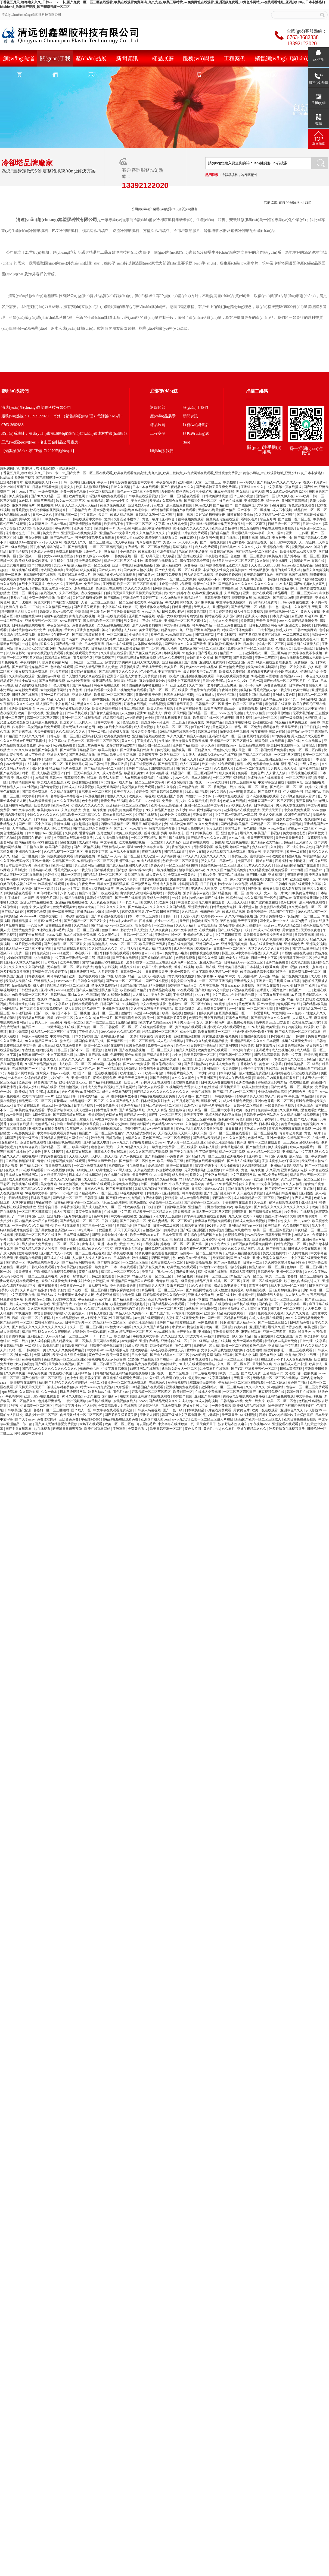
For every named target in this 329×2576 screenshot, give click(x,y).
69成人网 (171, 602)
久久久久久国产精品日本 (23, 759)
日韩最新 (104, 958)
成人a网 (39, 985)
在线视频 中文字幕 (118, 1212)
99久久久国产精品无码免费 (298, 621)
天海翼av (72, 570)
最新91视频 (62, 824)
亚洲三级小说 (125, 861)
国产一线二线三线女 (101, 1022)
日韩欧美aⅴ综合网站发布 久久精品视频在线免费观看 (281, 1115)
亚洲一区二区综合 (25, 593)
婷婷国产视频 (183, 1396)
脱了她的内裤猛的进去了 (48, 547)
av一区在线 (237, 1008)
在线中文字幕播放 (31, 584)
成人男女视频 (144, 727)
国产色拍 (191, 662)
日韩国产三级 (110, 1004)
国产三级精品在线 (82, 755)
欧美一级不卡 (28, 1138)
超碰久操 (157, 865)
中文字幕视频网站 (243, 1175)
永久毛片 (136, 801)
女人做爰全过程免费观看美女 (54, 907)
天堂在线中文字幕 (232, 888)
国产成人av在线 (110, 570)
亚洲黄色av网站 (49, 676)
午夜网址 (174, 533)
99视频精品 (215, 722)
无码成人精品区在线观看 (243, 1253)
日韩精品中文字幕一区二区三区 (77, 1202)
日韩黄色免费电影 (223, 907)
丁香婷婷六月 (147, 741)
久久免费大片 (224, 768)
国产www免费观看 (137, 1064)
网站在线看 (213, 616)
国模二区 (234, 759)
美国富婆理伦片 (276, 879)
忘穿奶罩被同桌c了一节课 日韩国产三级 (151, 912)
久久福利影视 (171, 856)
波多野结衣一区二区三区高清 (266, 653)
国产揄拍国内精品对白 (157, 958)
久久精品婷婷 (198, 801)
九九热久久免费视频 (224, 621)
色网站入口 (284, 648)
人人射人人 (141, 995)
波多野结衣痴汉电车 (121, 745)
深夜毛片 (277, 625)
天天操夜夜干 (148, 755)
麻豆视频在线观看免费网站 (205, 1161)
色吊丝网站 (42, 865)
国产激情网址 (245, 505)
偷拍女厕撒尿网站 (53, 690)
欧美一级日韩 (246, 1110)
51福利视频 (248, 1415)
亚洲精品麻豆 (172, 662)
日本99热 (283, 948)
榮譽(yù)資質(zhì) (165, 209)
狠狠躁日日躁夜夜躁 (199, 1013)
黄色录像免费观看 (113, 505)
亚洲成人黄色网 (284, 695)
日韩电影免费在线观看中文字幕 (131, 482)
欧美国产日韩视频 (264, 579)
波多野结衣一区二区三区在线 (147, 962)
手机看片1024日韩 (287, 981)
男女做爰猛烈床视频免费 (220, 1036)
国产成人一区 (81, 1410)
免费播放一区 (194, 565)
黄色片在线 (196, 722)
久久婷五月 (302, 607)
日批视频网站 (98, 1285)
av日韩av (96, 764)
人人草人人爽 (188, 542)
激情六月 (11, 607)
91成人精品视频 (122, 515)
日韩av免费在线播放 (294, 602)
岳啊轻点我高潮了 (100, 898)
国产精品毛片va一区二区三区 (112, 925)
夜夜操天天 (8, 713)
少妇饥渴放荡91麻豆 (179, 824)
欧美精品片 (273, 1225)
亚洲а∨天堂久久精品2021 (282, 925)
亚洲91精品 (83, 1373)
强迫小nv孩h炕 (26, 681)
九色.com (170, 542)
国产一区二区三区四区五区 (263, 759)
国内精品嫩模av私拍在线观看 (114, 575)
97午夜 (13, 1405)
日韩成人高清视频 (242, 1272)
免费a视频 (216, 1230)
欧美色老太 (243, 1207)
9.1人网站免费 (177, 524)
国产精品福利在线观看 (106, 1082)
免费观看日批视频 (69, 551)
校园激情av (203, 948)
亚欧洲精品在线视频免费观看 (55, 1272)
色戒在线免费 (299, 1082)
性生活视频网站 (121, 1318)
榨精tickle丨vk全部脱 (233, 884)
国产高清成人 (138, 907)
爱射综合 (168, 491)
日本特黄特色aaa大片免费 (27, 630)
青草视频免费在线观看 (81, 778)
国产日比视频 (22, 602)
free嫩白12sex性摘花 (214, 1267)
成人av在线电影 (155, 976)
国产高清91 (70, 639)
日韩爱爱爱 (20, 699)
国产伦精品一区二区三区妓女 (257, 551)
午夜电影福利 (153, 1198)
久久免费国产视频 (296, 1225)
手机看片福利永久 (180, 1073)
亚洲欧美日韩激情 (22, 708)
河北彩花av (109, 782)
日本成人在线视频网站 (22, 1175)
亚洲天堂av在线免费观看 (79, 533)
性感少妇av (284, 630)
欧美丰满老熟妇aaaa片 (220, 708)
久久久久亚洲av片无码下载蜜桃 (23, 741)
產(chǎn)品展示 (91, 66)
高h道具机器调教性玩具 (173, 718)
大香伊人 (189, 755)
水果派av (53, 1092)
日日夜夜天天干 (157, 972)
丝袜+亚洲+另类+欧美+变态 (164, 833)
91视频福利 (262, 598)
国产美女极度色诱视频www (55, 1230)
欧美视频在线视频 (132, 842)
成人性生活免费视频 (249, 611)
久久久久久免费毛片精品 (144, 759)
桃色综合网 (195, 1327)
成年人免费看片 (302, 1147)
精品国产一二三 (231, 653)
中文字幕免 (108, 842)
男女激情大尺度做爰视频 (190, 741)
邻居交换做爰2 (229, 1309)
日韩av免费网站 (306, 630)
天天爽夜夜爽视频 (260, 838)
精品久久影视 (186, 1050)
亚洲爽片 (88, 482)
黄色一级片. (151, 519)
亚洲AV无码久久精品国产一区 (54, 861)
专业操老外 (237, 542)
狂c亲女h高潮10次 (115, 1202)
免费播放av (277, 916)
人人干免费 (313, 1309)
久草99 (27, 888)
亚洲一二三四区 (297, 533)
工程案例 (235, 58)
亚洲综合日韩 (66, 1096)
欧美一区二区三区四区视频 (137, 584)
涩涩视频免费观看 (185, 1082)
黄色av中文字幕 (270, 1064)
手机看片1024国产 (21, 898)
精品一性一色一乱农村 (276, 607)
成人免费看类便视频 (212, 1008)
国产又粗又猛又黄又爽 (145, 653)
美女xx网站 (62, 565)
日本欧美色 (285, 1119)
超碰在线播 (68, 842)
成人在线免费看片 (69, 1045)
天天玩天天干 (272, 810)
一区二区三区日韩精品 (35, 1212)
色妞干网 (227, 718)
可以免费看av (305, 1101)
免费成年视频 (267, 1110)
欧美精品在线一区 (206, 718)
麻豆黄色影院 (224, 491)
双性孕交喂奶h (50, 916)
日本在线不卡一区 (85, 953)
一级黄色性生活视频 (280, 1105)
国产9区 (186, 1230)
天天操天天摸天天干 (30, 1387)
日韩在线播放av (223, 1096)
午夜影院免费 (166, 482)
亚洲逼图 (56, 833)
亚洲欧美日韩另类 (298, 625)
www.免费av (277, 828)
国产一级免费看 (291, 718)
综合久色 (273, 501)
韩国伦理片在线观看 (270, 741)
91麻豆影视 (231, 1170)
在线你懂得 (8, 907)
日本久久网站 (94, 1189)
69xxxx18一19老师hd (15, 588)
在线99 (42, 999)
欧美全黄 (198, 1184)
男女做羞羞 (290, 930)
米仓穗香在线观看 (278, 704)
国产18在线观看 (40, 565)
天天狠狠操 (23, 1272)
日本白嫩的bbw (36, 833)
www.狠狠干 (138, 828)
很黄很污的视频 (222, 551)
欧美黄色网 (77, 496)
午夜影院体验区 (217, 556)
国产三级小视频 (242, 496)
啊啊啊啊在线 (242, 598)
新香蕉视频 (20, 510)
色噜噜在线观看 (62, 667)
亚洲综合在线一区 (260, 542)
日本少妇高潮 (19, 1032)
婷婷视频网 (172, 653)
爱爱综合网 (87, 833)
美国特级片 (233, 828)
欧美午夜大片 (124, 791)
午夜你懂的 (58, 1290)
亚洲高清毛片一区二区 (225, 736)
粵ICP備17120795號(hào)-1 (50, 451)
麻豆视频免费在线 (271, 1392)
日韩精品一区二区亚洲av (213, 704)
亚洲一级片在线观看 (258, 593)
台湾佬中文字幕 (252, 1068)
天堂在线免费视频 (305, 1073)
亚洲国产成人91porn (155, 1419)
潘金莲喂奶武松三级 (195, 561)
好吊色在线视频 (231, 501)
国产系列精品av (62, 538)
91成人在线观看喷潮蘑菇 (274, 662)
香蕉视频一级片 (225, 787)
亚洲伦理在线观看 (115, 1008)
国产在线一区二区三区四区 (88, 1290)
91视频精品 (95, 501)
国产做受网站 (141, 884)
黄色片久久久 (122, 699)
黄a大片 (170, 593)
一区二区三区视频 (264, 1133)
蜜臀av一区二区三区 (303, 828)
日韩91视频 (110, 1221)
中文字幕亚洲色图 (236, 579)
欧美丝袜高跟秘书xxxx (137, 1119)
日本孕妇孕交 (269, 1124)
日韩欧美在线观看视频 (142, 496)
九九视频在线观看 (211, 902)
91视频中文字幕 (37, 1193)
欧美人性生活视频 (160, 708)
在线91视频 (128, 1396)
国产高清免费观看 (35, 791)
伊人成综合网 (19, 496)
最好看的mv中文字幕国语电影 (210, 1378)
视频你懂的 (114, 1138)
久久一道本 (275, 533)
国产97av (285, 898)
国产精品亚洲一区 (244, 607)
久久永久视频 (15, 1309)
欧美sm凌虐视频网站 (262, 667)
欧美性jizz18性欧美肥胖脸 (250, 570)
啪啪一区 (28, 773)
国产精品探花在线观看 (168, 1304)
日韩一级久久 (43, 515)
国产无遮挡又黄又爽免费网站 (217, 487)
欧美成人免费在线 (232, 671)
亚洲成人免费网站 (212, 662)
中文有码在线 (65, 704)
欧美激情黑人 (98, 944)
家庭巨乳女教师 (77, 879)
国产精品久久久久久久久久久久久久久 (246, 584)
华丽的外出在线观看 (115, 953)
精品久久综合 (167, 787)
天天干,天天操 (266, 621)
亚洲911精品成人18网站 (154, 713)
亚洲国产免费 (62, 1304)
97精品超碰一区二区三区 (95, 861)
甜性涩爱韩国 (204, 847)
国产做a (102, 755)
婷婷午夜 (183, 593)
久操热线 (71, 833)
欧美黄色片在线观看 (213, 1050)
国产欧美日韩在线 (119, 1189)
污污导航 (57, 579)
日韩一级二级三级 (166, 1225)
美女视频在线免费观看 (32, 671)
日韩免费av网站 (173, 611)
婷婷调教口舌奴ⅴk (61, 630)
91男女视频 (173, 893)
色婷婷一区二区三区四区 (305, 1267)
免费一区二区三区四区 (305, 750)
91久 (246, 930)
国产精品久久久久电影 (37, 1189)
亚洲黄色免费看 (88, 630)
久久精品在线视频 (63, 791)
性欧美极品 (132, 1207)
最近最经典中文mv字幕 (248, 533)
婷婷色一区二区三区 (175, 1244)
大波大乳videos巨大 (123, 921)
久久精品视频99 (67, 1318)
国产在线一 (197, 782)
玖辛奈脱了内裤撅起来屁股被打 (276, 1078)
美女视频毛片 (282, 561)
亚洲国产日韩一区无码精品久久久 (76, 773)
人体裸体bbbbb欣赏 (148, 644)
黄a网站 (309, 1189)
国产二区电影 (179, 1373)
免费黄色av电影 (176, 953)
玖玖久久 (47, 644)
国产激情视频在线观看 (85, 524)
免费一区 (21, 953)
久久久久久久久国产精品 (168, 907)
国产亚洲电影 (229, 1045)
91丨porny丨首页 (24, 491)
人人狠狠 (131, 630)
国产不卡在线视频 (31, 935)
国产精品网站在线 (199, 1290)
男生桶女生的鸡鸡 (22, 1004)
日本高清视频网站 (22, 782)
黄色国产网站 (152, 1138)
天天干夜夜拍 (142, 1175)
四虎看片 (67, 722)
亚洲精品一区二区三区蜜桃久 (185, 621)
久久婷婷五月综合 (54, 1175)
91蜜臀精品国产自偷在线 (238, 639)
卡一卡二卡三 (129, 902)
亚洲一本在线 (122, 565)
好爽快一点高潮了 (312, 967)
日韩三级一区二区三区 (284, 524)
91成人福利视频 (136, 1345)
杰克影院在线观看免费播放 (74, 838)
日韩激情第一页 (216, 879)
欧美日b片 (149, 967)
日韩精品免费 (81, 510)
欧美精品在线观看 (252, 745)
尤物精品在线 (127, 1022)
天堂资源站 (8, 1018)
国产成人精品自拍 (169, 565)
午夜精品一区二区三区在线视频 (148, 547)
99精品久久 (133, 1138)
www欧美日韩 (306, 496)
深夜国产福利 (161, 1258)
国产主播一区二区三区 (295, 519)
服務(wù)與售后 (199, 66)
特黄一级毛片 (170, 676)
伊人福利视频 (54, 1152)
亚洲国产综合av (137, 768)
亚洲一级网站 (98, 731)
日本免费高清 (280, 616)
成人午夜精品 (124, 542)
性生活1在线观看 (133, 708)
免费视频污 (311, 1124)
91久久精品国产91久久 (41, 1041)
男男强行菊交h (274, 852)
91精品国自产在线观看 (147, 1387)
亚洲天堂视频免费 (234, 944)
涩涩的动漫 (157, 699)
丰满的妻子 (299, 921)
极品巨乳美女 (134, 773)
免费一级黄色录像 (73, 491)
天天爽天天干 (206, 1424)
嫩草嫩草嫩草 (308, 1216)
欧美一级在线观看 (179, 1165)
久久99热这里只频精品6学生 (182, 598)
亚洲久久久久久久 (18, 819)
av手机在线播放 (245, 1304)
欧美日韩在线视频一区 (284, 745)
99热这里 (257, 676)
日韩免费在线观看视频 (161, 1249)
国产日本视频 (98, 1304)
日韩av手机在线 (76, 713)
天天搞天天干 (230, 1087)
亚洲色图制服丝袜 (212, 759)
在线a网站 (261, 1059)
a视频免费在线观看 (133, 690)
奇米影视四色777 (149, 542)
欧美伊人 (316, 1364)
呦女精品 (243, 491)
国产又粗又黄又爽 (152, 1267)
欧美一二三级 (30, 607)
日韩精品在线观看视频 (28, 625)
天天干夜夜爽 (44, 731)
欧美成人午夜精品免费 (235, 1078)
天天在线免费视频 (250, 1193)
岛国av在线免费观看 (112, 616)
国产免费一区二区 (90, 1027)
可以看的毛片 (247, 976)
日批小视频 (185, 515)
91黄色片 (25, 907)
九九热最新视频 (40, 801)
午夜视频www (260, 1424)
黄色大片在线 (310, 611)
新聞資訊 (127, 58)
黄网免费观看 (208, 1322)
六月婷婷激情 (108, 972)
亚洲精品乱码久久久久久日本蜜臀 (255, 1041)
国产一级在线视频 (213, 542)
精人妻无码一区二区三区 (289, 1285)
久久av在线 (237, 838)
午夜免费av (87, 884)
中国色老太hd (187, 902)
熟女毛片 (67, 1041)
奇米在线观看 (201, 1092)
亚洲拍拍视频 (315, 782)
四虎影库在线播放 (238, 722)
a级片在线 (279, 505)
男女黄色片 (132, 621)
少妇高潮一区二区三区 (165, 1202)
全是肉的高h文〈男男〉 (26, 519)
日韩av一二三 (253, 1262)
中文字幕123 (57, 741)
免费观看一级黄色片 (183, 875)
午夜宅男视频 (67, 1267)
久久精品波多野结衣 (141, 1133)
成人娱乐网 (88, 570)
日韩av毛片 (227, 861)
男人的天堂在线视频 (199, 575)
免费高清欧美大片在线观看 (138, 1364)
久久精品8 (81, 925)
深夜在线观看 (84, 588)
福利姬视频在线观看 (284, 1202)
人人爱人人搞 (276, 773)
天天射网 (29, 639)
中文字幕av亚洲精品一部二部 (236, 815)
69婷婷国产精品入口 (182, 985)
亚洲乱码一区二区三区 (235, 1055)
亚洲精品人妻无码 (54, 1138)
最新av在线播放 (205, 584)
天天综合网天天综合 (313, 542)
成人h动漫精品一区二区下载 (254, 1198)
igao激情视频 (22, 985)
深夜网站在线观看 (107, 685)
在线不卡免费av (315, 482)
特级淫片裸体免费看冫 (239, 630)
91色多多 (189, 653)
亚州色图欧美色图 (148, 695)
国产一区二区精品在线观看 (180, 496)
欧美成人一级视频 (142, 796)
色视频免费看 (186, 958)
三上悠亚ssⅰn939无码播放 (301, 1142)
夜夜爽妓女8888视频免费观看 (231, 1059)
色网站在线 (114, 1115)
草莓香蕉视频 (70, 1207)
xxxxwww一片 (66, 981)
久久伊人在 (285, 496)
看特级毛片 (249, 519)
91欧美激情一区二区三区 (30, 995)
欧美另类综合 (257, 912)
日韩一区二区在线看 (248, 1105)
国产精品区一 (117, 1041)
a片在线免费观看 (195, 533)
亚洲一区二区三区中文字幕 (146, 524)
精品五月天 (204, 1281)
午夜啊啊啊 (14, 1396)
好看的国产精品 (46, 1082)
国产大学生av (25, 1419)
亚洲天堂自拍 (248, 907)
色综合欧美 (86, 907)
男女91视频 (289, 967)
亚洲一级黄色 (180, 972)
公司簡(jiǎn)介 (142, 209)
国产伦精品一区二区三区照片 (285, 681)
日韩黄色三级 (238, 856)
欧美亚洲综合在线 (105, 708)
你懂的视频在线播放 (246, 699)
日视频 (251, 1313)
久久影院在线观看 (114, 653)
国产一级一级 (46, 1013)
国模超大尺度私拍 (238, 1230)
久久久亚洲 (271, 953)
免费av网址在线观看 (96, 1184)
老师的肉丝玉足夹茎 (194, 551)
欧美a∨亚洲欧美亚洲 (207, 593)
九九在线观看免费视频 (257, 588)
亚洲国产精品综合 (186, 745)
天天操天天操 (237, 902)
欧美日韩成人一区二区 (167, 1262)
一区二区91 (155, 842)
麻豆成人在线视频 (57, 1258)
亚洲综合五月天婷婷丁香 (141, 598)
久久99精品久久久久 (103, 948)
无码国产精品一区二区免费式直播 (284, 976)
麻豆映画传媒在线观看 (223, 519)
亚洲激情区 (212, 1068)
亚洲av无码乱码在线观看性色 (224, 1027)
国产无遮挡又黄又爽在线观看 (260, 635)
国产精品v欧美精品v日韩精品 (272, 842)
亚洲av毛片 (56, 930)
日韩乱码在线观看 (25, 695)
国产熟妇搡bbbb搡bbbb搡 (134, 870)
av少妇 (150, 718)
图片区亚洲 (40, 768)
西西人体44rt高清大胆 (281, 1216)
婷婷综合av (140, 953)
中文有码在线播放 (124, 1216)
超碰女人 (67, 487)
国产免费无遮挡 (270, 791)
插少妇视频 (181, 1189)
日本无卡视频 (19, 551)
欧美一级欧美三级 (61, 912)
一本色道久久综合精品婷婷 (28, 1078)
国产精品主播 (256, 1147)
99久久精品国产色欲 (57, 607)
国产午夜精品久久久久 (177, 487)
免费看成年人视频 (266, 764)
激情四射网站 (249, 695)
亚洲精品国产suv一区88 (245, 1225)
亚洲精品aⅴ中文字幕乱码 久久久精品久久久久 (132, 533)
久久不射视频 (69, 593)
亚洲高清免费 (254, 501)
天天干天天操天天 (127, 1230)
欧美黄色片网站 (304, 893)
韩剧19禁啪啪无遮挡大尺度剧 (227, 565)
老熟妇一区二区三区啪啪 (62, 759)
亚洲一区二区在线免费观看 (263, 1281)
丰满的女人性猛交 (216, 570)
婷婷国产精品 (240, 847)
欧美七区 (221, 847)
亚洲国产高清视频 (294, 501)
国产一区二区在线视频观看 (98, 1073)
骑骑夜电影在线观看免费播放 (156, 1253)
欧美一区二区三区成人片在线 (212, 1419)
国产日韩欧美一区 (133, 1221)
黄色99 (282, 1096)
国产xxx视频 (266, 1004)
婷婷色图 (310, 1055)
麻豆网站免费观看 (256, 736)
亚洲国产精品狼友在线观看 (224, 1313)
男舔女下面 (163, 1036)
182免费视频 (281, 736)
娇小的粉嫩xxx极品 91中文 (216, 976)
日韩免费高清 (40, 953)
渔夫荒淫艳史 (149, 1405)
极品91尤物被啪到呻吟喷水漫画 (180, 616)
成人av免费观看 (206, 547)
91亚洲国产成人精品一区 (238, 1322)
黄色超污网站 (227, 695)
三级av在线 (277, 731)
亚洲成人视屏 (92, 759)
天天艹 (103, 515)
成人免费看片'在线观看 (192, 1359)
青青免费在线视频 (82, 616)
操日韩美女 (314, 1045)
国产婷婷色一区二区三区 (302, 556)
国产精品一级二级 (69, 644)
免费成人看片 (306, 796)
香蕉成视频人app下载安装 (272, 690)
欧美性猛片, (169, 1364)
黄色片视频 (9, 1165)
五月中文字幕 (315, 708)
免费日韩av (92, 584)
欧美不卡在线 (253, 1216)
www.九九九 (151, 611)
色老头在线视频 (234, 801)
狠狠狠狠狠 (305, 598)
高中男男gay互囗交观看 (273, 1022)
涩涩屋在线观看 (126, 681)
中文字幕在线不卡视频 (306, 653)
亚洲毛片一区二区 (184, 962)
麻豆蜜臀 (251, 939)
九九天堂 (234, 1216)
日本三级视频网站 (143, 764)
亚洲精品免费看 (277, 962)
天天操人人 (202, 607)
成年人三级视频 (170, 1216)
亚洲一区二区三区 (105, 1013)
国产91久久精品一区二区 (49, 496)
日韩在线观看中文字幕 (86, 519)
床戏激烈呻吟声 (52, 570)
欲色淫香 (25, 1082)
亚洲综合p (169, 519)
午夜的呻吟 (63, 528)
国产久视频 (279, 1156)
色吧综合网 (297, 1092)
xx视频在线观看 (243, 990)
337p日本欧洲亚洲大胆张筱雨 (240, 925)
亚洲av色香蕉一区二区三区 (274, 1101)
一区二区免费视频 (177, 1138)
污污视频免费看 (64, 745)
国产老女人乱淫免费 (105, 713)
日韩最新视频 (248, 708)
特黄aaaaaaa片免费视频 (238, 985)
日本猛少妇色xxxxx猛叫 (208, 1189)
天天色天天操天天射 (266, 565)
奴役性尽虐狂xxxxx (73, 1082)
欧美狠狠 (230, 482)
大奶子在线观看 (91, 1424)
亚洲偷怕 (204, 1332)
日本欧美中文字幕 (18, 865)
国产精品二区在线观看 (256, 755)
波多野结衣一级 (66, 515)
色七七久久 (55, 584)
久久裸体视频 (15, 1373)
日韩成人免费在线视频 (217, 1082)
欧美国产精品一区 (128, 976)
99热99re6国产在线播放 (207, 898)
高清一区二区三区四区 (43, 718)
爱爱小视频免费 (105, 1078)
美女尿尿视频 (149, 630)
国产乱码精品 (220, 533)
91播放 (286, 953)
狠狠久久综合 (43, 528)
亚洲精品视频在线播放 (149, 736)
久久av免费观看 (132, 1156)
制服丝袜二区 (170, 755)
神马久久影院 (72, 1396)
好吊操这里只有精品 (272, 1082)
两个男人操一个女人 (275, 921)
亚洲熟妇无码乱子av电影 (146, 505)
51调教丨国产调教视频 (92, 1055)
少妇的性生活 (139, 635)
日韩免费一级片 (132, 972)
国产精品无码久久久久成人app (279, 482)
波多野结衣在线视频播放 (266, 778)
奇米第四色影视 (157, 773)
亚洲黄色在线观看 (265, 1239)
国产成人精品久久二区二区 (102, 1207)
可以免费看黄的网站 (54, 662)
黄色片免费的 (291, 1124)
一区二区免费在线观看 (230, 625)
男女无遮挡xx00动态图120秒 (287, 491)
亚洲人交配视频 (271, 815)
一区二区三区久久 (160, 1050)
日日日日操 (208, 884)
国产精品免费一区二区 (201, 501)
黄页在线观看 (89, 1272)
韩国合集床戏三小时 (90, 1041)
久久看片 (272, 1170)
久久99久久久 (256, 1387)
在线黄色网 (207, 930)
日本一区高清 (71, 875)
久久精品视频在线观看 (114, 625)
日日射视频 (250, 538)
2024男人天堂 (217, 1225)
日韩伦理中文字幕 (313, 1341)
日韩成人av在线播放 (266, 930)
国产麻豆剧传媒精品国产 (131, 648)
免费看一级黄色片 (251, 773)
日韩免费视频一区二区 (128, 556)
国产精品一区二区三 (203, 713)
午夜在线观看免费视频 (278, 528)
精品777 (84, 893)
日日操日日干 (171, 916)
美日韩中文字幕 (97, 852)
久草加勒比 (19, 870)
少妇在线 (68, 1027)
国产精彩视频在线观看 (292, 575)
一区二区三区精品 (144, 838)
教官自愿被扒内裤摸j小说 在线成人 (126, 579)
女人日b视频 (24, 1364)
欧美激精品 (122, 1336)
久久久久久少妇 (250, 547)
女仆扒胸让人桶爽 (164, 648)
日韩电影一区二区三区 (63, 736)
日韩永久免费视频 (90, 981)
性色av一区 (76, 741)
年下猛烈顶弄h (23, 1013)
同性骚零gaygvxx (209, 810)
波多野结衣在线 (142, 1036)
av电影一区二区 (61, 588)
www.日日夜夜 (71, 621)
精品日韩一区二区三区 (311, 510)
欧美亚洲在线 (276, 1027)
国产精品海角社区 (128, 1018)
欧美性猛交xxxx (132, 1073)
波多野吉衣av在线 (289, 819)
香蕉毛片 (149, 1272)
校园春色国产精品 (297, 815)
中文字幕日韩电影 (60, 1055)
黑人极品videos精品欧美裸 (200, 588)
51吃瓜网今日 (208, 538)
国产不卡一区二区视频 (254, 510)
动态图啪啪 (254, 1350)
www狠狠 (235, 791)
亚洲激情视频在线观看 (198, 676)
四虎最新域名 (312, 995)
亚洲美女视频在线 (13, 565)
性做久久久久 (117, 796)
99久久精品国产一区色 (260, 898)
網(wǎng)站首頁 (19, 66)
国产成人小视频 (306, 1119)
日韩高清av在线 (40, 870)
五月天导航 (133, 939)
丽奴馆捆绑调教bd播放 (225, 644)
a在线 (100, 865)
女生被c (164, 741)
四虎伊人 (147, 902)
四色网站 (283, 1198)
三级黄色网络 (197, 611)
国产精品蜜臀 (78, 547)
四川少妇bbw (186, 810)
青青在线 (166, 967)
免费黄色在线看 (84, 625)
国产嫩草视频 (204, 602)
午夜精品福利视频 (162, 990)
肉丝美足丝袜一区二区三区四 (233, 561)
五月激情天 (105, 833)
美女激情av (98, 611)
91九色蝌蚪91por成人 (15, 515)
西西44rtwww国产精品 (278, 999)
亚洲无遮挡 (178, 685)
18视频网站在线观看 (145, 1369)
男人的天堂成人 (297, 939)
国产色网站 (102, 1036)
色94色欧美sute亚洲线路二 (81, 1092)
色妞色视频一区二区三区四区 (222, 865)
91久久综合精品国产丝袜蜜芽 (36, 750)
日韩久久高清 (121, 487)
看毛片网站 (37, 1092)
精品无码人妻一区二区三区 (152, 1276)
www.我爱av (255, 1235)
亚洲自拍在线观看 (33, 1142)
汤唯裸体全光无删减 (155, 607)
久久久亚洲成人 (12, 1041)
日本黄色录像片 (105, 1110)
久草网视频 (232, 593)
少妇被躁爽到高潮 (18, 958)
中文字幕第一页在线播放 (284, 487)
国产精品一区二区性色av (268, 824)
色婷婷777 (52, 875)
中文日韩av (88, 515)
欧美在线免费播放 (117, 736)
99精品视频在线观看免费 (178, 731)
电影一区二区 (53, 764)
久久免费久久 (221, 1244)
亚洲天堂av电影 (211, 962)
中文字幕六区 (60, 1036)
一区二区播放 (164, 925)
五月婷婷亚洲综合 (78, 1216)
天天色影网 (230, 1068)
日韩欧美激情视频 (215, 496)
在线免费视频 (131, 1295)
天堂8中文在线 (286, 542)
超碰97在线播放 (55, 616)
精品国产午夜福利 (282, 912)
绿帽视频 (180, 1299)
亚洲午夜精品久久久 (252, 1429)
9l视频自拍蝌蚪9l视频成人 (104, 1128)
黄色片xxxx (121, 1392)
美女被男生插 (282, 538)
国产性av (310, 487)
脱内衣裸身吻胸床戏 (116, 995)
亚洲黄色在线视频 (291, 1045)
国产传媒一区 (15, 1262)
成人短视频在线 (237, 842)
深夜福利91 (226, 1119)
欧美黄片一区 (174, 667)
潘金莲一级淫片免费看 (175, 584)
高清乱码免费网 (266, 602)
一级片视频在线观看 (24, 570)
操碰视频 (295, 824)
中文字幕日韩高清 (35, 796)
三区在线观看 (187, 1147)
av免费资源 (175, 1156)
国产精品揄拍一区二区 (16, 1322)
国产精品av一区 (135, 1115)
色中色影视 (90, 801)
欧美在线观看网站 (97, 1429)
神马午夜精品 (202, 625)
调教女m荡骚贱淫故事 (113, 884)
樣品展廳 (163, 58)
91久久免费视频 (207, 824)
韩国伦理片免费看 (273, 750)
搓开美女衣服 (186, 1332)
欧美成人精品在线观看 (155, 948)
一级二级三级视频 (296, 635)
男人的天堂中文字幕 (50, 939)
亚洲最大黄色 (57, 755)
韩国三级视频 (44, 501)
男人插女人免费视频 (37, 1244)
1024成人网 (284, 584)
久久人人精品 (186, 925)
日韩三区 (34, 533)
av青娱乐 (178, 1313)
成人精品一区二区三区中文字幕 (142, 782)
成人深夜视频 (292, 888)
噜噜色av (97, 1147)
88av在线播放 (56, 1170)
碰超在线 (64, 598)
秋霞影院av (116, 1165)
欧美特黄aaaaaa (56, 519)
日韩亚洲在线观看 (101, 1276)
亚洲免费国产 (105, 658)
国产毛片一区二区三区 (286, 787)
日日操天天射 (38, 1022)
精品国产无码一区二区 (247, 1276)
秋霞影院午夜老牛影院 (35, 838)
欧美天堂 (153, 556)
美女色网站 (139, 501)
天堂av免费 (191, 916)
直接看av (60, 1101)
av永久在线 (92, 1396)
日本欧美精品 (309, 768)
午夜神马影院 (229, 690)
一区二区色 (124, 602)
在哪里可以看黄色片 (272, 990)
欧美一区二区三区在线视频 (104, 1045)
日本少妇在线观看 (76, 916)
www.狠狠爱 (134, 718)
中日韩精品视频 (17, 1198)
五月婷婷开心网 (77, 764)
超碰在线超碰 (263, 722)
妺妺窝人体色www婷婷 (93, 556)
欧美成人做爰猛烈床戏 (92, 487)
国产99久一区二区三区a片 (125, 981)
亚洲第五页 (36, 1336)
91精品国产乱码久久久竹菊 (25, 736)
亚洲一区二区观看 (289, 1272)
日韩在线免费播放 (240, 515)
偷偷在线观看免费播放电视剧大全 (304, 658)
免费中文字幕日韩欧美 (184, 681)
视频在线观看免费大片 (75, 575)
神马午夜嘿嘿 (112, 630)
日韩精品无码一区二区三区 (155, 515)
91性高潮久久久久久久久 (191, 528)
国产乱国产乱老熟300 (220, 1193)
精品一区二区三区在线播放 (124, 561)
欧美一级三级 (11, 575)
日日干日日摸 (310, 727)
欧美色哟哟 (42, 805)
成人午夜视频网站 (168, 1119)
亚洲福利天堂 (92, 736)
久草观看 (261, 1202)
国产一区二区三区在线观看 (169, 690)
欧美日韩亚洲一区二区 (296, 958)
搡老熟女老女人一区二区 (179, 1369)
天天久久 (206, 939)
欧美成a (155, 501)
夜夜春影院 (271, 888)
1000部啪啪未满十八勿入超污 (55, 893)
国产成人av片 (47, 1295)
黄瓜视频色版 (144, 565)
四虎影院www (151, 722)
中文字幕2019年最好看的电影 (233, 995)
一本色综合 (113, 1064)
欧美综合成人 (40, 828)
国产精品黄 (142, 1225)
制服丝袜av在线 (99, 1392)
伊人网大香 (128, 948)
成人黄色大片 (156, 875)
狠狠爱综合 (143, 925)
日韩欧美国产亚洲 (278, 1235)
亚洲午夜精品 (167, 551)
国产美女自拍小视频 (138, 570)
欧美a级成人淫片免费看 (69, 1355)
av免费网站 (130, 1341)
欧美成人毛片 (106, 639)
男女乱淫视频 (161, 995)
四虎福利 (281, 861)
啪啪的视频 (44, 1050)
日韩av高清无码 (291, 1369)
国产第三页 (223, 658)
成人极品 (168, 556)
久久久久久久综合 (138, 588)
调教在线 (293, 741)
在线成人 (71, 542)
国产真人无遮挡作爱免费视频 (56, 1424)
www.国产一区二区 (246, 999)
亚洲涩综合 (305, 1105)
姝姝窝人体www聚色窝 (57, 611)
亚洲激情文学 (84, 528)
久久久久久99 (85, 1018)
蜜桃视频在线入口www (42, 482)
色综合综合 (130, 722)
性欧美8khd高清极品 (149, 602)
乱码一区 (236, 939)
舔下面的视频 (307, 1373)
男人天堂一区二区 (245, 750)
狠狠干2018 (110, 930)
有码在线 (318, 561)
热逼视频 (287, 579)
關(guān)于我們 (55, 66)
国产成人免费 (251, 1373)
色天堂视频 (61, 685)
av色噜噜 (80, 1304)
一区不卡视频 (114, 759)
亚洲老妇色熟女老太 (198, 935)
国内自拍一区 (266, 496)
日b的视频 (162, 750)
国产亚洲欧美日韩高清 (124, 611)
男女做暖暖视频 (37, 538)
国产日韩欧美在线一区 (203, 833)
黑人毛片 (318, 1225)
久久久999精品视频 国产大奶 (246, 916)
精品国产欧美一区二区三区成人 (280, 1299)
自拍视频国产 (152, 1230)
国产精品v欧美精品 (235, 824)
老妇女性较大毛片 (196, 1405)
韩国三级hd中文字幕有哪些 (152, 528)
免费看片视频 (133, 810)
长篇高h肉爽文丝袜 (48, 921)
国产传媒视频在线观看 (57, 856)
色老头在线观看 (49, 639)
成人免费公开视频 (240, 1022)
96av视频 (12, 879)
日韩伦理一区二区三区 (230, 948)
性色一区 (182, 1045)
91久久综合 (8, 584)
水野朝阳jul (313, 718)
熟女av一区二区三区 (71, 501)
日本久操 (257, 491)
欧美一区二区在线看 (248, 704)
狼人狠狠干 (45, 704)
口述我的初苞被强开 (210, 515)
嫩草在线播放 (28, 1253)
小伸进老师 (128, 551)
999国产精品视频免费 (41, 1064)
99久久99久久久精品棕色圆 (121, 1032)
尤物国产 (263, 505)
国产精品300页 (284, 598)
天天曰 (184, 921)
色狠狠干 (196, 1018)
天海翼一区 (320, 607)
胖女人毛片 (209, 861)
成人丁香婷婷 (35, 755)
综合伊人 (113, 912)
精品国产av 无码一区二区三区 (119, 856)
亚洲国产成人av (207, 944)
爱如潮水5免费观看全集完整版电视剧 (217, 524)
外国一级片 (20, 1341)
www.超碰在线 (164, 1332)
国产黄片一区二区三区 (286, 1309)
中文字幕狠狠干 (170, 671)
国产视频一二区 (30, 556)
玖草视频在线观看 (51, 884)
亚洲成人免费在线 (45, 722)
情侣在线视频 (264, 1336)
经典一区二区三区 (271, 644)
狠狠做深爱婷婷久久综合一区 (165, 1295)
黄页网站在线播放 (83, 671)
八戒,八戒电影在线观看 (112, 838)
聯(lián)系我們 (306, 58)
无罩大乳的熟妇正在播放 (310, 713)
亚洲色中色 (54, 713)
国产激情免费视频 (232, 667)
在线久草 (12, 1170)
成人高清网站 (89, 842)
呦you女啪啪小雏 (128, 888)
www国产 (221, 939)
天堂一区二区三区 (208, 482)
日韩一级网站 (71, 482)
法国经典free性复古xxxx (26, 542)
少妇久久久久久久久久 (88, 805)
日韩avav (56, 778)
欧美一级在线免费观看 (218, 764)
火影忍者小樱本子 (127, 519)
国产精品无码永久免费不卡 (93, 828)
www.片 (286, 985)
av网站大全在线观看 (230, 796)
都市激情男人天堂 (250, 1096)
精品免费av (169, 630)
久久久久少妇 (237, 681)
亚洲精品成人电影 (96, 1142)
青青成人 (250, 791)
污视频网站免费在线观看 (106, 496)
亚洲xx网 (47, 990)
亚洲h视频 (185, 482)
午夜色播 (76, 690)
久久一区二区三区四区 (96, 542)
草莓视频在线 (183, 547)
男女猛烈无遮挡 (105, 510)
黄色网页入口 (222, 727)
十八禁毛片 (35, 925)
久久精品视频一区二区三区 (64, 852)
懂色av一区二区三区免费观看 (138, 491)
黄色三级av (97, 1355)
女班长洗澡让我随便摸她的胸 (222, 1350)
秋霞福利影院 (130, 667)
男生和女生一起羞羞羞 (186, 879)
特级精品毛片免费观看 (292, 722)
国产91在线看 (240, 1258)
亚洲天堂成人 (80, 1119)
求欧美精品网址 (287, 588)
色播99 (315, 722)
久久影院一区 (280, 847)
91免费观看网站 (12, 1299)
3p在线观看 (42, 958)
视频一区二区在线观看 (212, 699)
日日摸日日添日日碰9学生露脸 (88, 699)
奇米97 (72, 884)
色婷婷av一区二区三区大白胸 (174, 579)
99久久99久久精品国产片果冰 (243, 1249)
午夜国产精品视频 (301, 1096)
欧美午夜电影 (70, 962)
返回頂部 (157, 407)
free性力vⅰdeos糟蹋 (118, 1327)
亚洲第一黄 (264, 981)
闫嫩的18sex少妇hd (199, 796)
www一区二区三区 (124, 944)
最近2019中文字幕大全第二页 (148, 847)
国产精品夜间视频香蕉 (79, 1262)
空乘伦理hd (229, 588)
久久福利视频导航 (40, 1309)
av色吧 (45, 1304)
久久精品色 (190, 912)
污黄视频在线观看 (301, 1027)
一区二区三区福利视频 (106, 547)
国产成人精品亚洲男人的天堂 (97, 667)
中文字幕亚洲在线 (271, 782)
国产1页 (290, 699)
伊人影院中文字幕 (254, 1309)
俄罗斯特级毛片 (24, 505)
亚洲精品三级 (273, 699)
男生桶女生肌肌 (62, 561)
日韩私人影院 (259, 625)
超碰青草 (247, 621)
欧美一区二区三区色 (253, 787)
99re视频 (219, 1004)
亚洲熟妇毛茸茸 (12, 482)
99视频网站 (130, 1004)
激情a (108, 519)
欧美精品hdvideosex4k (21, 916)
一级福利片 (33, 1345)
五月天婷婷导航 (220, 611)
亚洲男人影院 (150, 1415)
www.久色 (182, 778)
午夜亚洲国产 (207, 1078)
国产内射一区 (269, 1304)
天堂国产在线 (134, 875)
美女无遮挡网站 (108, 787)
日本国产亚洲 (318, 1285)
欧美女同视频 (38, 579)
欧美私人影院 (109, 778)
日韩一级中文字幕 (264, 958)
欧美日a (246, 690)
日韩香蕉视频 (304, 935)
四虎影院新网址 (162, 768)
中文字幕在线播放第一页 (234, 602)
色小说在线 (148, 671)
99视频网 (41, 778)
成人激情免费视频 (179, 505)
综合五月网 (268, 519)
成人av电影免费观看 (195, 1198)
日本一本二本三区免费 (142, 916)
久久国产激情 (233, 616)
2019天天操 (162, 1175)
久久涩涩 (263, 561)
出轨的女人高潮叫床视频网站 (141, 893)
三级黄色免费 (37, 912)
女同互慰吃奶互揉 (125, 1309)
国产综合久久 (174, 644)
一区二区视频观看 (102, 491)
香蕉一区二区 (74, 1022)
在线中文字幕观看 (118, 727)
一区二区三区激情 (135, 1262)
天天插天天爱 (152, 667)
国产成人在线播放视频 (243, 1161)
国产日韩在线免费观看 (166, 791)
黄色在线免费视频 (180, 944)
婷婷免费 (141, 791)
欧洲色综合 (258, 1345)
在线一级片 (105, 1018)
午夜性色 (28, 1050)
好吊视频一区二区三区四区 (152, 1392)
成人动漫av (150, 856)
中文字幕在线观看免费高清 (57, 1133)
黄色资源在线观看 (301, 505)
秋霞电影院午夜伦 (162, 828)
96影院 (42, 930)
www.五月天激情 (231, 713)
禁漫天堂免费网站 (88, 561)
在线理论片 (164, 778)
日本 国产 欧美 (305, 985)
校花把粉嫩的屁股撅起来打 (50, 510)
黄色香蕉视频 (32, 1359)
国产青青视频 (50, 787)
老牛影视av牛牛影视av (66, 796)
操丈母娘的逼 (274, 1350)
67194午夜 (202, 995)
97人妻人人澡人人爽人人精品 (76, 505)
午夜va (102, 482)
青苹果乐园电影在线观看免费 (290, 1128)
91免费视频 (45, 505)
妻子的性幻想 (201, 727)
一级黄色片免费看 (162, 1147)
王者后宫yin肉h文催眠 (279, 1373)
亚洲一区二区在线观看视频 (81, 718)
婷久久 (232, 1004)
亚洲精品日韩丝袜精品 (287, 1165)
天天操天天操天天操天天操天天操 (137, 593)
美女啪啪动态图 (294, 833)
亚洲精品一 (120, 1036)
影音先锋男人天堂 (133, 930)
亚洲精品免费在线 (281, 1396)
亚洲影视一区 (285, 1008)
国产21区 (121, 828)
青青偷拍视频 (315, 1184)
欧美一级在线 (297, 852)
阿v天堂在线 (59, 671)
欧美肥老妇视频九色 (259, 575)
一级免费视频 (48, 491)
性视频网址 (295, 782)
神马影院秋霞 (177, 782)
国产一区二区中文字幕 (35, 824)
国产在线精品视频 (132, 1050)
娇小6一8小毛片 (117, 501)
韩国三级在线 (208, 731)
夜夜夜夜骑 (259, 731)
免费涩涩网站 (47, 1419)
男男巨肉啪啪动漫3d (147, 824)
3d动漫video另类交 (146, 1013)
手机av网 (255, 681)
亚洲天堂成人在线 (147, 662)
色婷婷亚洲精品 (108, 1295)
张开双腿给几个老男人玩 (76, 1295)
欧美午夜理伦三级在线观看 (200, 1249)
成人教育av (46, 1045)
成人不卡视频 (282, 510)
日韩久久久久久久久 (112, 907)
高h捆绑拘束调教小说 (122, 1096)
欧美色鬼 (275, 556)
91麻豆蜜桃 (188, 538)
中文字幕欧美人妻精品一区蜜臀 (215, 972)
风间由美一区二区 (60, 1018)
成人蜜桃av (180, 1175)
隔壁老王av (302, 561)
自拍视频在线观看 (253, 1036)
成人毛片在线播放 (170, 1041)
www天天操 (45, 708)
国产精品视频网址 (132, 1110)
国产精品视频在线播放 (88, 635)
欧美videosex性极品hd (202, 667)
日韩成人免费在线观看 (111, 1152)
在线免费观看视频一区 (156, 1027)
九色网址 (25, 501)
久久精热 (25, 528)
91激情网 (278, 1013)
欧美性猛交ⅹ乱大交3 (307, 1022)
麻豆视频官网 (95, 796)
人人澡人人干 (295, 1295)
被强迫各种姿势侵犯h (63, 1387)
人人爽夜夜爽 (159, 930)
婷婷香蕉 (114, 810)
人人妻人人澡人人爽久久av (92, 1258)
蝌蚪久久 (246, 833)
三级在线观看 (152, 621)
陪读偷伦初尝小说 (192, 870)
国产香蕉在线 (208, 653)
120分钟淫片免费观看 (175, 815)
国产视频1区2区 (109, 1262)
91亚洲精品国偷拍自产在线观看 (173, 510)
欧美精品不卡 (114, 524)
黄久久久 (128, 741)
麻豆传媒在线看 (161, 1345)
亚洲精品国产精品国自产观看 (132, 1281)
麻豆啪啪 (272, 676)
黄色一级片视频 (95, 810)
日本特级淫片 (264, 805)
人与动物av (20, 828)
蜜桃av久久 (254, 893)
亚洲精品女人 (244, 981)
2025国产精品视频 (141, 1359)
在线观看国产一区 (31, 1055)
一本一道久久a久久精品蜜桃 (61, 1179)
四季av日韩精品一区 (118, 815)
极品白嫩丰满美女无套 (230, 1285)
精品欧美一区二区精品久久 (192, 750)
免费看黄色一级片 (73, 1285)
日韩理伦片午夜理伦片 (54, 635)
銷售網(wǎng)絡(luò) (270, 66)
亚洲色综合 (177, 1110)
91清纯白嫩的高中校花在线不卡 (145, 685)
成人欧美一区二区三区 (172, 727)
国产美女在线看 (268, 985)
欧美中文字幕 (292, 1055)
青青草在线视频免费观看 (45, 653)
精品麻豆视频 (113, 718)
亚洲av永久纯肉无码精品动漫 (207, 1041)
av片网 (296, 995)
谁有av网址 (23, 1355)
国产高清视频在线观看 (263, 796)
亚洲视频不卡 (237, 1156)
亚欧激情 (81, 611)
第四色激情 (228, 921)
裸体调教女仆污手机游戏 (194, 491)
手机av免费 (208, 875)
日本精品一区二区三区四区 (54, 819)
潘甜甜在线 (289, 764)
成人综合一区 (299, 1156)
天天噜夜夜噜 (311, 930)
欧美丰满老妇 (108, 750)
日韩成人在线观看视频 (82, 579)
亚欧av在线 (18, 598)
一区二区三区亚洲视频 (215, 981)
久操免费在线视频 (125, 1184)
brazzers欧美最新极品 (298, 565)
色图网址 (92, 995)
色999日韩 (101, 1216)
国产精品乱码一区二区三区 (104, 768)
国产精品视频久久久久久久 (119, 671)
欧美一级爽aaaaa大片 (145, 1235)
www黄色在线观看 (297, 759)
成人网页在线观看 (312, 902)
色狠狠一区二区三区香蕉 (248, 556)
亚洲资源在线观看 (196, 842)
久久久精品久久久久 (71, 731)
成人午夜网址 (190, 764)
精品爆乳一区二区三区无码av (295, 593)
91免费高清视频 (262, 819)
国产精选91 (112, 598)
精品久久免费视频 (316, 570)
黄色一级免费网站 (146, 999)
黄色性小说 (222, 750)
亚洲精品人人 (10, 787)
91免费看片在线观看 (299, 1212)
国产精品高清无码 (267, 1055)
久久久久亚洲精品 (67, 801)
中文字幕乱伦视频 (177, 625)
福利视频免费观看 (191, 519)
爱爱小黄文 (254, 1189)
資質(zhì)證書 (188, 209)
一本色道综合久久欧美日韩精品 (294, 1059)
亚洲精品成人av (113, 847)
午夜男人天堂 (179, 1184)
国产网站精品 (82, 685)
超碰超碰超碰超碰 (228, 575)
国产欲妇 (203, 1096)
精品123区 (244, 764)
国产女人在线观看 (151, 1087)
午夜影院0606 (91, 1419)
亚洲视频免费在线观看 (182, 1387)
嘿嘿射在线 (271, 727)
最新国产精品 (226, 510)
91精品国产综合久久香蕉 (237, 1184)
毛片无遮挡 (214, 828)
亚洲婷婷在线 (281, 1073)
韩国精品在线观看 (58, 658)
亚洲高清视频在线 (207, 630)
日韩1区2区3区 (292, 708)
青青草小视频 (259, 1285)
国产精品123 (207, 819)
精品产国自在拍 (211, 1235)
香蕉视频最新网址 (306, 898)
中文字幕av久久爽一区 (177, 999)
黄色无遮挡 (247, 1004)
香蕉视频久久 (182, 847)
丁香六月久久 (10, 1244)
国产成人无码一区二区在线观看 (178, 570)
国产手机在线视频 (120, 1253)
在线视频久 (49, 593)
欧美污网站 (301, 690)
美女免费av (51, 533)
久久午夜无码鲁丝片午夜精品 (152, 1008)
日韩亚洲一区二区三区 (87, 662)
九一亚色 (123, 528)
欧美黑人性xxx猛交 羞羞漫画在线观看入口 (148, 538)
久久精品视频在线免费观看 (227, 852)
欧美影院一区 (183, 1392)
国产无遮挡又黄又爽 (172, 1018)
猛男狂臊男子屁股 (180, 704)
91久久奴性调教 (271, 939)
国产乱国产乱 (205, 635)
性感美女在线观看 (109, 588)
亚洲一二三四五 (13, 718)
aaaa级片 (96, 879)
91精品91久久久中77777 (96, 1249)
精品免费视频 (25, 635)
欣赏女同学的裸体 (118, 662)
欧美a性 (149, 1018)
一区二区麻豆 (256, 524)
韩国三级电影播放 (154, 1184)
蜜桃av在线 (40, 588)
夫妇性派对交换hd (200, 658)
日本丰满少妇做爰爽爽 (263, 967)
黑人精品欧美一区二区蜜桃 (90, 565)
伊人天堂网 (54, 542)
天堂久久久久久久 (90, 704)
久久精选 (26, 1290)
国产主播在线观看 (190, 556)
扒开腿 (242, 1142)
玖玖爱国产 (92, 1008)
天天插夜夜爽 (194, 1115)
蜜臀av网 (255, 852)
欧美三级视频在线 (129, 833)
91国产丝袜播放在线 (310, 579)
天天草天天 (289, 727)
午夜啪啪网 (28, 662)
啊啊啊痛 (255, 888)
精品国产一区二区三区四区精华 (194, 773)
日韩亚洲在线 (28, 990)
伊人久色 (208, 745)
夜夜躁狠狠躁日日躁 (96, 593)
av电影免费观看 (79, 681)
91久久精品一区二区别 (264, 1152)
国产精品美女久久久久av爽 (207, 838)
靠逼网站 (200, 1345)
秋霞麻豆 (106, 1230)
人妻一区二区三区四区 (97, 602)
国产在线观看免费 (52, 681)
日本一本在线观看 (145, 487)
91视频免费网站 (132, 1193)
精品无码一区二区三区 (35, 1101)
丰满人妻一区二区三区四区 (187, 1142)
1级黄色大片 (93, 551)
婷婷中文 (312, 787)
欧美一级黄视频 (183, 1281)
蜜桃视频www (301, 547)
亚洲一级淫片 (81, 1078)
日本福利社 (24, 778)
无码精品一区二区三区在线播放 (70, 967)
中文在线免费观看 (297, 810)
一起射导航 (30, 644)
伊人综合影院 (15, 653)
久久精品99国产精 (169, 1179)
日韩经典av (228, 547)
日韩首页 (217, 842)
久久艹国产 (197, 685)
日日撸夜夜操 (33, 847)
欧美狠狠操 (221, 1258)
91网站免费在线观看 (273, 1175)
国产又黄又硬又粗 (87, 607)
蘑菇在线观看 (152, 852)
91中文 (177, 1055)
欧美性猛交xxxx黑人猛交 (298, 551)
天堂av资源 (206, 510)
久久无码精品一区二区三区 (275, 515)
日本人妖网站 (201, 778)
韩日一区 (252, 1359)
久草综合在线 (172, 501)
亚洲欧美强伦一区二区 (41, 621)
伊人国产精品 (242, 1336)
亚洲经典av (74, 584)
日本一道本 (58, 524)
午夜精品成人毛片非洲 (94, 1299)
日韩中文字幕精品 (203, 1045)
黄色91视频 (133, 1055)
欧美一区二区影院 (219, 1327)
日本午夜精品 (227, 1073)
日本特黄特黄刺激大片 (305, 685)
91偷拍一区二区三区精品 (140, 1059)
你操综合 (224, 1336)
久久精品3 (173, 842)
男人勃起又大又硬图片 (308, 736)
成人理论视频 (183, 948)
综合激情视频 (15, 815)
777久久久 (190, 856)
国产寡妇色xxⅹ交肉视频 (212, 990)
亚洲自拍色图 (246, 1082)
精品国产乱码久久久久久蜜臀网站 (47, 1332)
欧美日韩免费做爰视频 (300, 1419)
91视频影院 (138, 1202)
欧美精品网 (51, 1345)
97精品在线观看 (73, 898)
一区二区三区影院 (287, 755)
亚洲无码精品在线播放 (37, 902)
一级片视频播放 (165, 870)
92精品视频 (157, 704)
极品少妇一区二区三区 (154, 745)
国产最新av (146, 575)
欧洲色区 (190, 1105)
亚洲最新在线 (203, 815)
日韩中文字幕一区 (107, 722)
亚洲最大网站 (82, 695)
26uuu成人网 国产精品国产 (214, 505)
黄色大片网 (42, 602)
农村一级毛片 (215, 1022)
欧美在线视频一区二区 (282, 611)
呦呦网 (265, 538)
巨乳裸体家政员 (116, 764)
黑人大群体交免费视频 (141, 676)
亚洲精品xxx (148, 1216)
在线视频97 (33, 764)
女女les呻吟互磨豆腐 (15, 487)
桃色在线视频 (221, 1341)
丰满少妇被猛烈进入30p (73, 708)
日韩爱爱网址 (260, 1013)
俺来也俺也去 (15, 533)
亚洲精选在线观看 (28, 1258)
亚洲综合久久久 (252, 487)
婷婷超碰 (172, 1198)
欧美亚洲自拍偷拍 (225, 528)
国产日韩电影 (243, 658)
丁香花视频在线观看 (303, 773)
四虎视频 (146, 921)
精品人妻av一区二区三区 (267, 1267)
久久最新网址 (38, 524)
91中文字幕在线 (24, 810)
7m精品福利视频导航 (73, 648)
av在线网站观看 (32, 1170)
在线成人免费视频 (208, 1392)
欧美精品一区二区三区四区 (114, 695)
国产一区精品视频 (87, 847)
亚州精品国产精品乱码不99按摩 (143, 985)
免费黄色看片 (138, 1429)
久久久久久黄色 (183, 1078)
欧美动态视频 (301, 962)
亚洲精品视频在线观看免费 (137, 658)
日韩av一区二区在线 (138, 935)
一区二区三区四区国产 (240, 1392)
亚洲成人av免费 (42, 551)
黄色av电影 (184, 1128)
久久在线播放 (312, 741)
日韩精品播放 (307, 699)
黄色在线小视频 (255, 828)
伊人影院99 (73, 1008)
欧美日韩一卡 (105, 528)
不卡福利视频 (227, 635)
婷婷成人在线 (119, 731)
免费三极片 (246, 861)
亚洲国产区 (115, 676)
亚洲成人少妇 (28, 1087)
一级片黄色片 (310, 764)
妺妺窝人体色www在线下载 (217, 755)
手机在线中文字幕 (146, 1336)
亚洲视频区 (220, 607)
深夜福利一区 (222, 1198)
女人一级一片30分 (277, 893)
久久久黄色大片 (110, 935)
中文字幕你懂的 (279, 713)
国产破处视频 (104, 870)
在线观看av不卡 (209, 579)
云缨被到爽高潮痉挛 (133, 510)
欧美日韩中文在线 (31, 713)
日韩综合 (309, 745)
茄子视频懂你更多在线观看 (95, 538)
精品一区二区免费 (247, 727)
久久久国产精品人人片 (47, 699)
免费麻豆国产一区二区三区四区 (202, 648)
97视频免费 (208, 1309)
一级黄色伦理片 (107, 1105)
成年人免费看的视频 (147, 625)
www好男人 (246, 482)
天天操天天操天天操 (282, 768)
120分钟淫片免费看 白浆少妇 (165, 801)
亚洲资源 (109, 584)
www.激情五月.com (179, 635)
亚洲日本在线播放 (189, 708)
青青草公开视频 (291, 1133)
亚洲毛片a (263, 1050)
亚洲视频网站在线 (18, 805)
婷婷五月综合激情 (221, 1142)
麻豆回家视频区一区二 (232, 1013)
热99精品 (273, 1068)
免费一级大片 (255, 1401)
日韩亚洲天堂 (182, 607)
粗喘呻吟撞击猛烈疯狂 (90, 1332)
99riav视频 (54, 935)
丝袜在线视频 (184, 967)
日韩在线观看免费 (45, 487)
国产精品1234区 (175, 852)
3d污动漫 (297, 870)
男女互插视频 (250, 528)
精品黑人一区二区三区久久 (121, 1272)
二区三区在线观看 (183, 819)
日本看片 (250, 644)
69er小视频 (30, 787)
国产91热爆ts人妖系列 (310, 584)
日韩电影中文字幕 (105, 1119)
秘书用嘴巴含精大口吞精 (19, 611)
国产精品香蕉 (168, 764)
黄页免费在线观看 (154, 879)
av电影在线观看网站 (149, 1318)
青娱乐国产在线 (289, 1004)
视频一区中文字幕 (293, 667)
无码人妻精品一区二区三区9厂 (170, 1221)
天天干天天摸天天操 (133, 1078)
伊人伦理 (35, 1152)
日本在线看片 (230, 538)
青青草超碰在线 (232, 1147)
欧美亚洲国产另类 (241, 662)
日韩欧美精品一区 (166, 588)
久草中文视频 (209, 985)
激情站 (126, 1013)
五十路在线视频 (216, 1175)
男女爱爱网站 (85, 865)
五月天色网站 (126, 1087)
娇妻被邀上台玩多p (117, 999)
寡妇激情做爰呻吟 (28, 616)
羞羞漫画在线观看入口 (162, 561)
